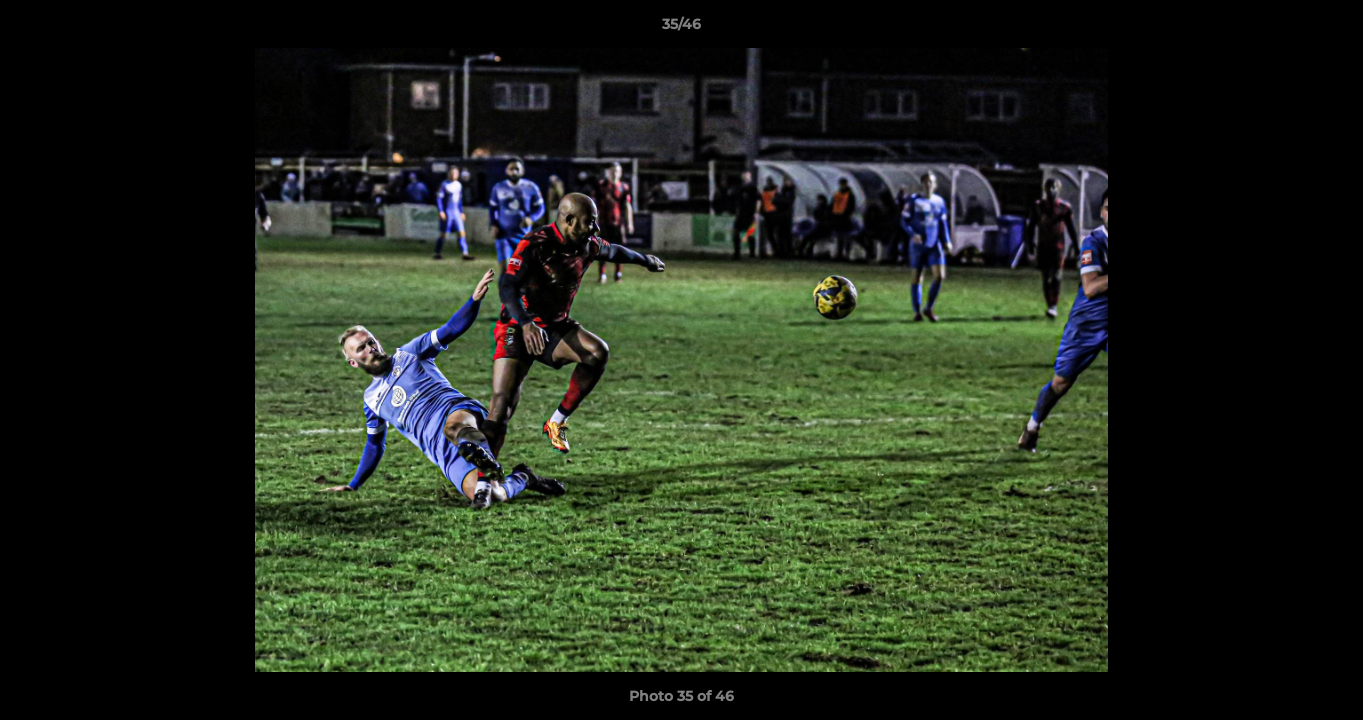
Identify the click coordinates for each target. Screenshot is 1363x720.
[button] (1327, 29)
